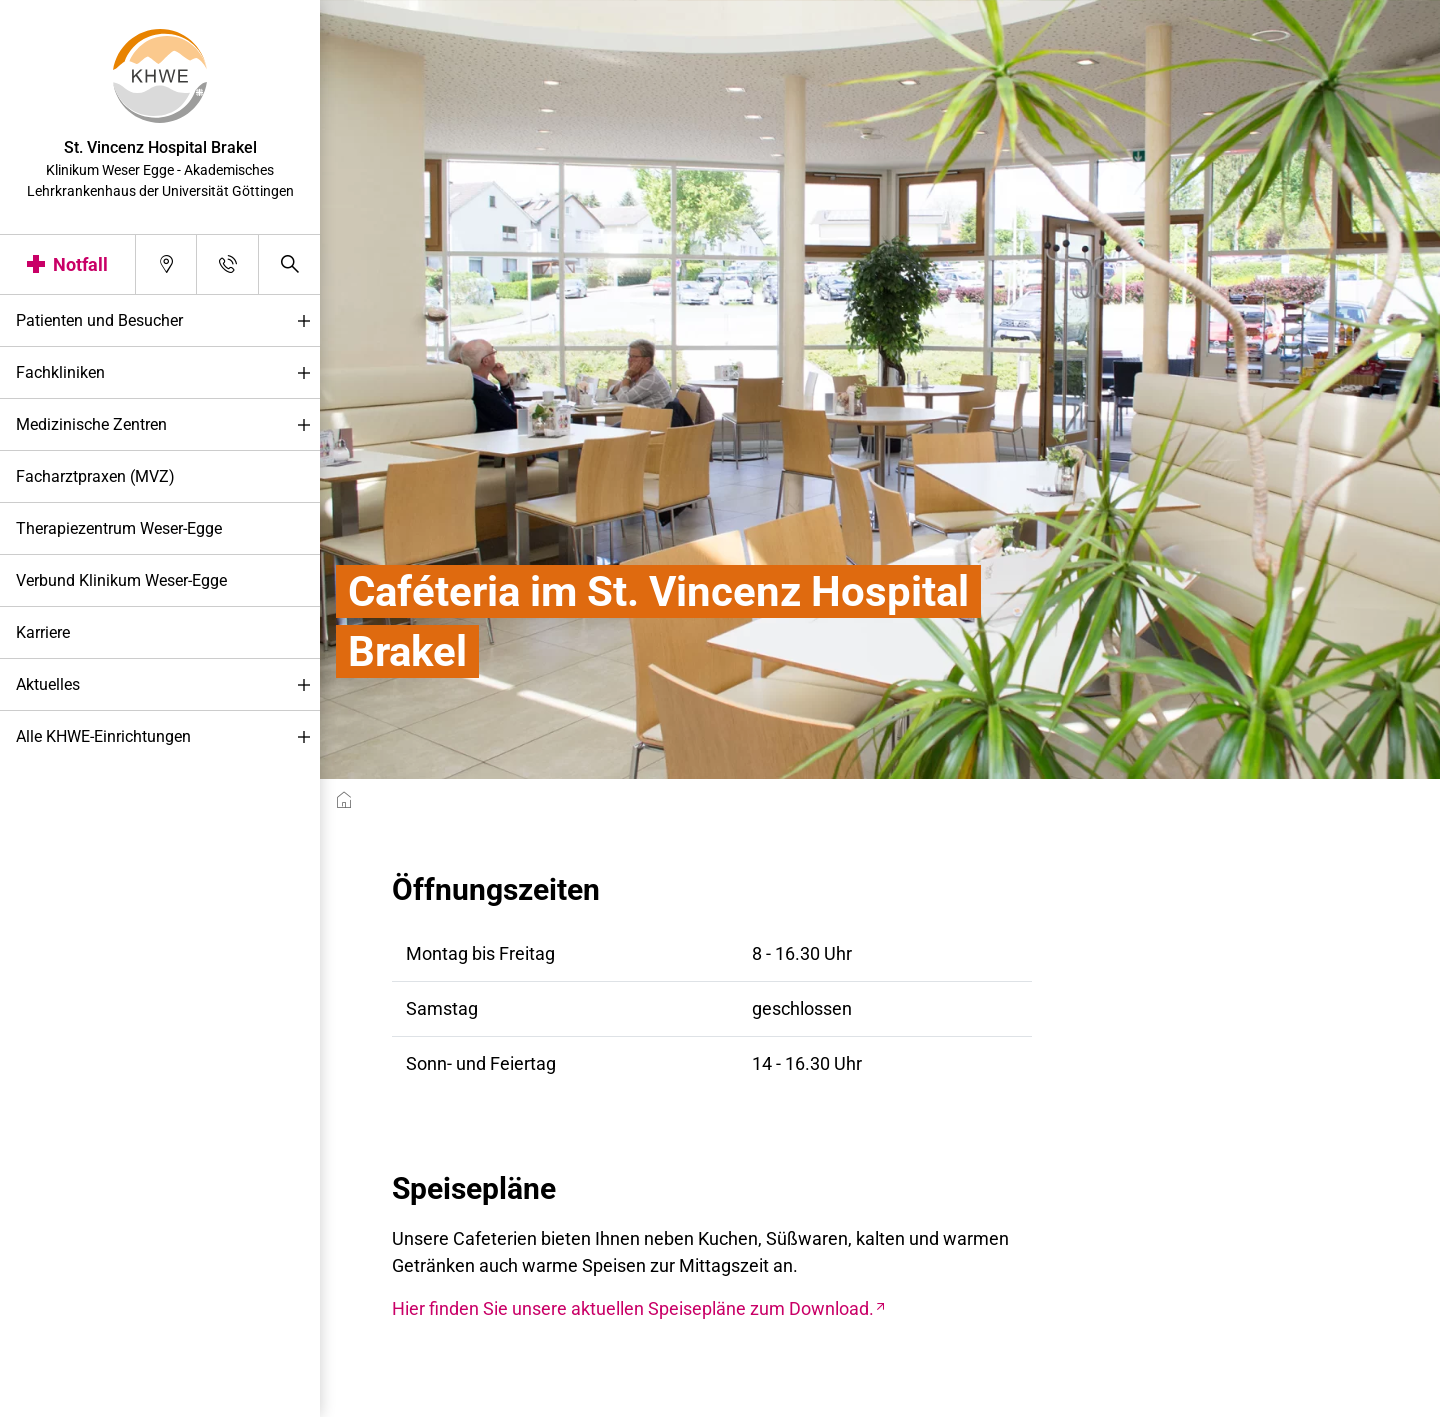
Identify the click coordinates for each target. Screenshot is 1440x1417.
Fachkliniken (168, 373)
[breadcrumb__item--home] (344, 800)
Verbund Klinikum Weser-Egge (121, 580)
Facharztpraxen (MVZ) (95, 476)
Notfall (80, 264)
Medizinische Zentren (168, 425)
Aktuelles (168, 685)
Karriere (43, 632)
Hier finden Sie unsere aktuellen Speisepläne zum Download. (633, 1308)
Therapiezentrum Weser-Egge (119, 528)
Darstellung (76, 1395)
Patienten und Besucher (168, 321)
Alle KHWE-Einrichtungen (168, 737)
